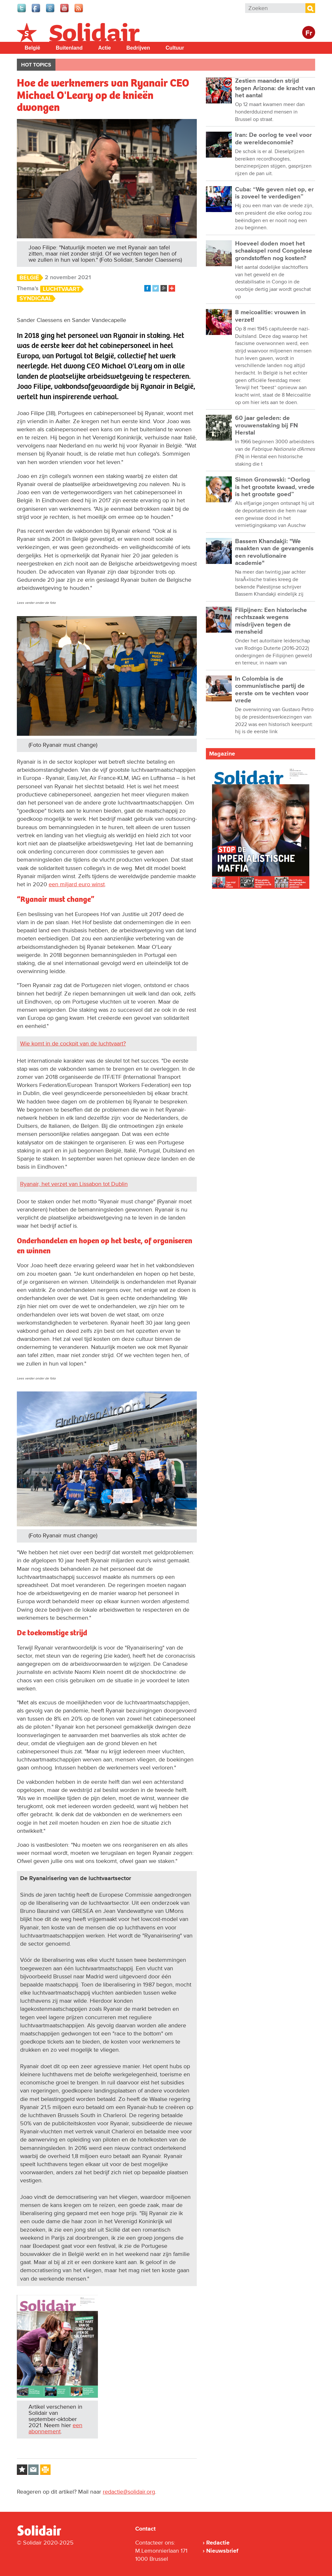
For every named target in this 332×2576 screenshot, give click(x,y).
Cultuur (175, 48)
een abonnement (55, 2428)
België (32, 48)
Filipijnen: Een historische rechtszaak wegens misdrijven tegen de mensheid (271, 621)
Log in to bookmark (22, 2469)
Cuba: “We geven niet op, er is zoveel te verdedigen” (274, 193)
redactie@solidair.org (129, 2491)
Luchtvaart (61, 289)
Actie (104, 48)
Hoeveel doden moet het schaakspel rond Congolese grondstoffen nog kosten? (273, 251)
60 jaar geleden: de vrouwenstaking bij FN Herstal (266, 425)
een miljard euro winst (77, 884)
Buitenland (69, 48)
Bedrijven (138, 48)
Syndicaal (35, 298)
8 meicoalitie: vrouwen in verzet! (270, 316)
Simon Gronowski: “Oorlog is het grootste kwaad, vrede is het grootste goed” (274, 487)
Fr (308, 33)
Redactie (218, 2542)
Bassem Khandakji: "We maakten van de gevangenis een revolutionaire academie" (274, 552)
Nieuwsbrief (222, 2550)
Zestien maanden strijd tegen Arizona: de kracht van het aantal (275, 88)
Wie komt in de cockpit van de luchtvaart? (73, 1043)
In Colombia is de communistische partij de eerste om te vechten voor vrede (272, 689)
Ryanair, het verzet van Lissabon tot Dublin (74, 1183)
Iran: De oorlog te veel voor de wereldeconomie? (273, 138)
